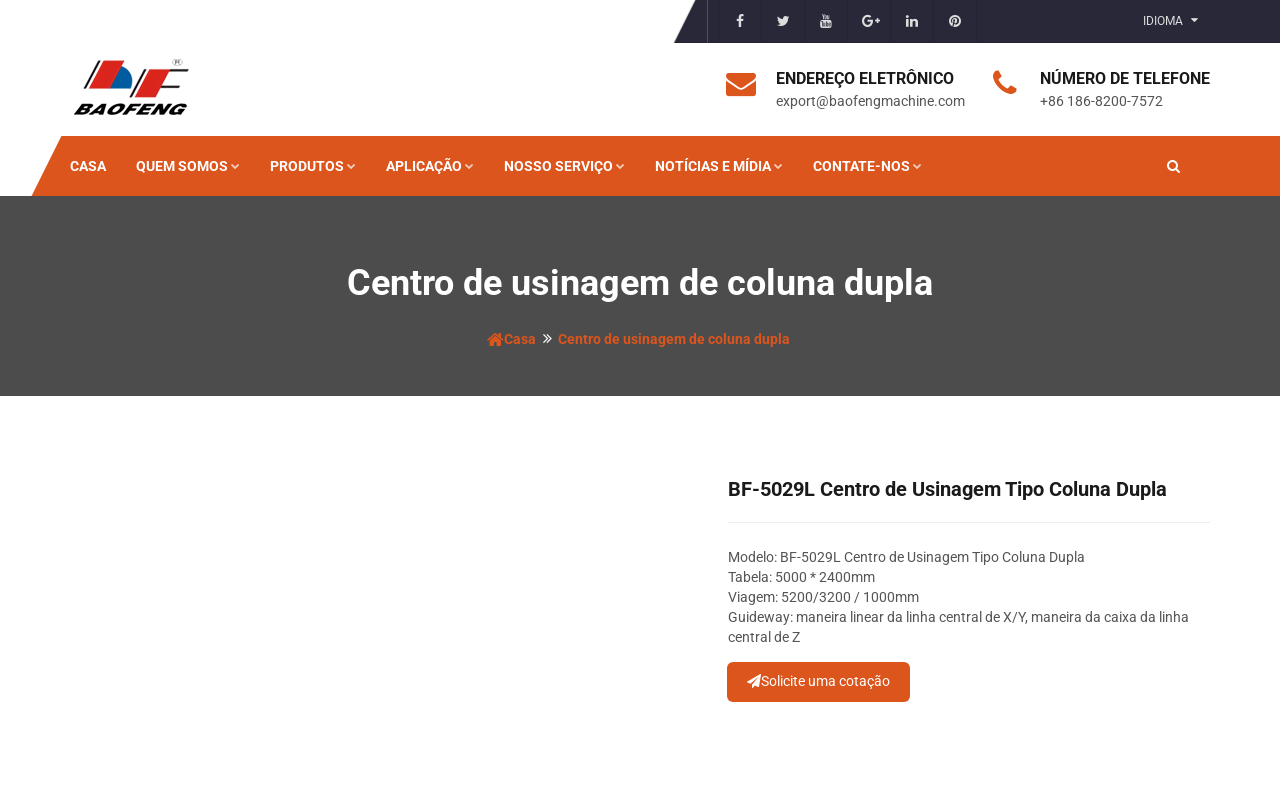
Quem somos (188, 166)
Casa (88, 166)
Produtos (313, 166)
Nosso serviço (564, 166)
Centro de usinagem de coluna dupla (674, 339)
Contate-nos (867, 166)
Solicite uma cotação (818, 681)
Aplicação (430, 166)
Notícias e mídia (719, 166)
